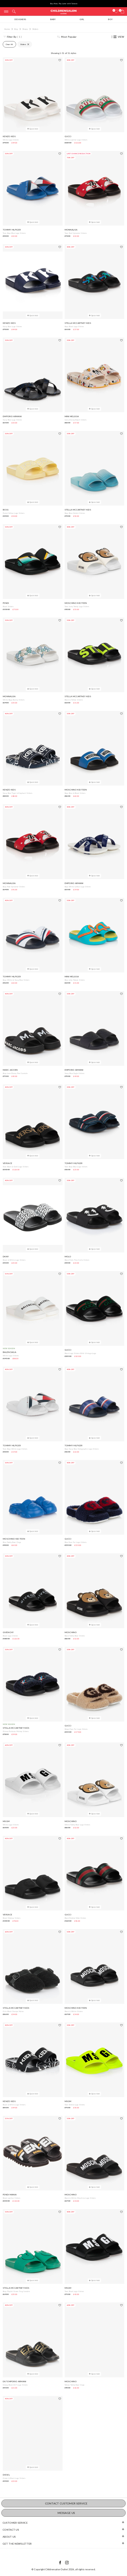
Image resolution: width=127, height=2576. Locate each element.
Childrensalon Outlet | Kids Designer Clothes (64, 12)
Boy (110, 19)
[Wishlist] (116, 11)
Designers (20, 19)
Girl (82, 19)
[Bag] (122, 11)
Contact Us (11, 2529)
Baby (53, 19)
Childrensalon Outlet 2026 (59, 2569)
